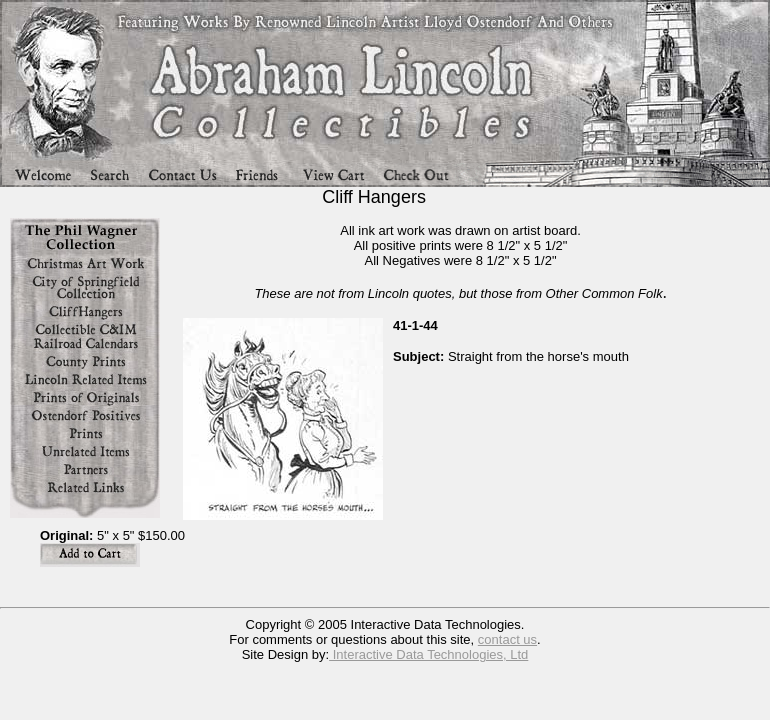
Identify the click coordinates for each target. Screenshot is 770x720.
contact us (507, 639)
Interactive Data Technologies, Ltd (428, 654)
